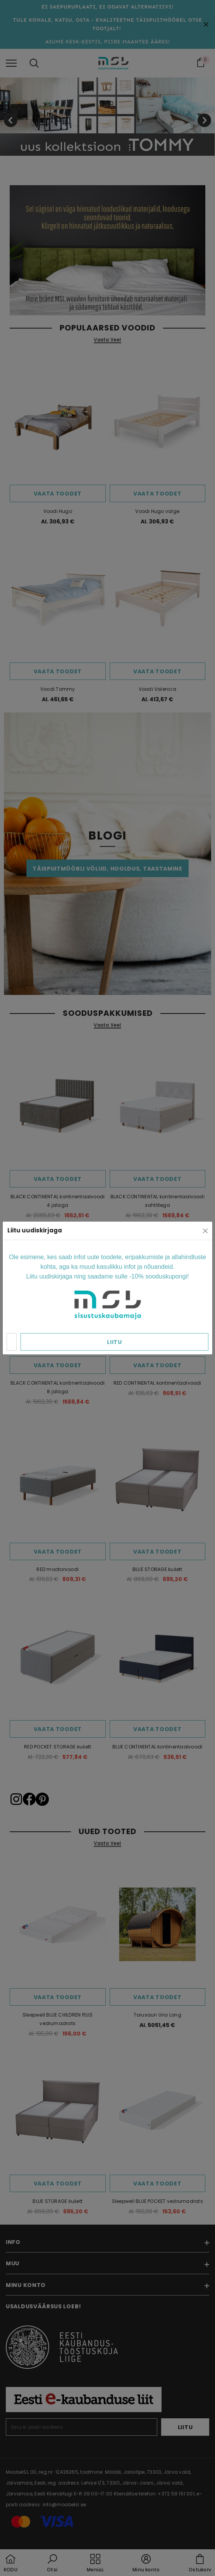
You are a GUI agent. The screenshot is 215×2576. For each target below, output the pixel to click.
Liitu (114, 1342)
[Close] (205, 1231)
